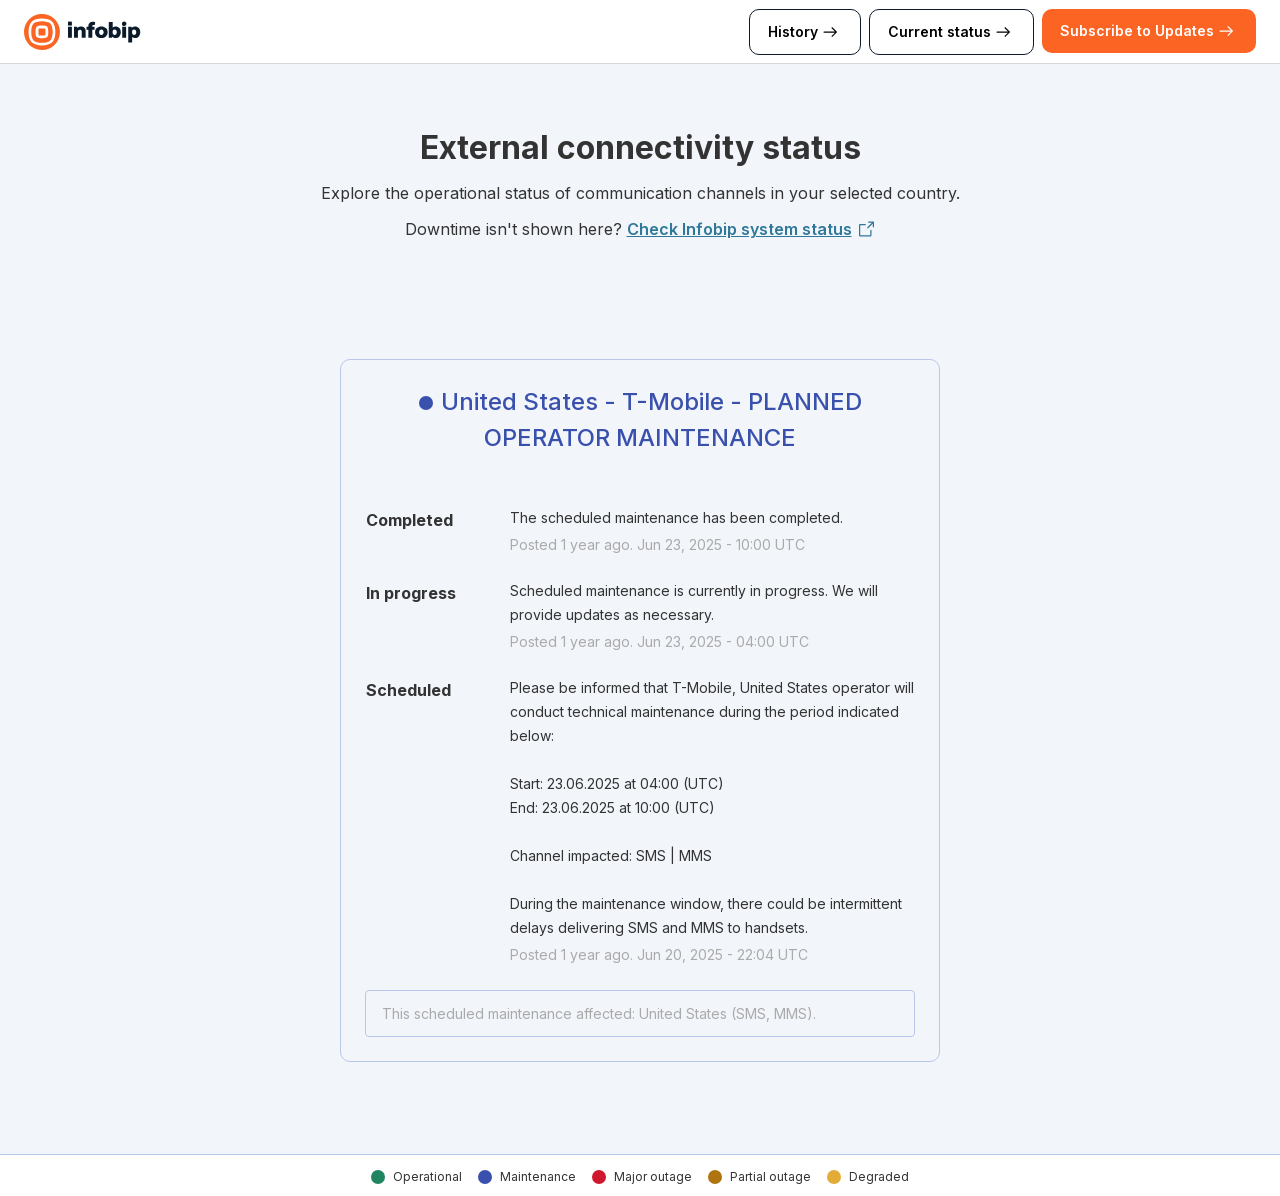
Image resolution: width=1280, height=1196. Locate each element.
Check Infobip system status (751, 229)
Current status (951, 32)
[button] (1137, 31)
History (805, 32)
